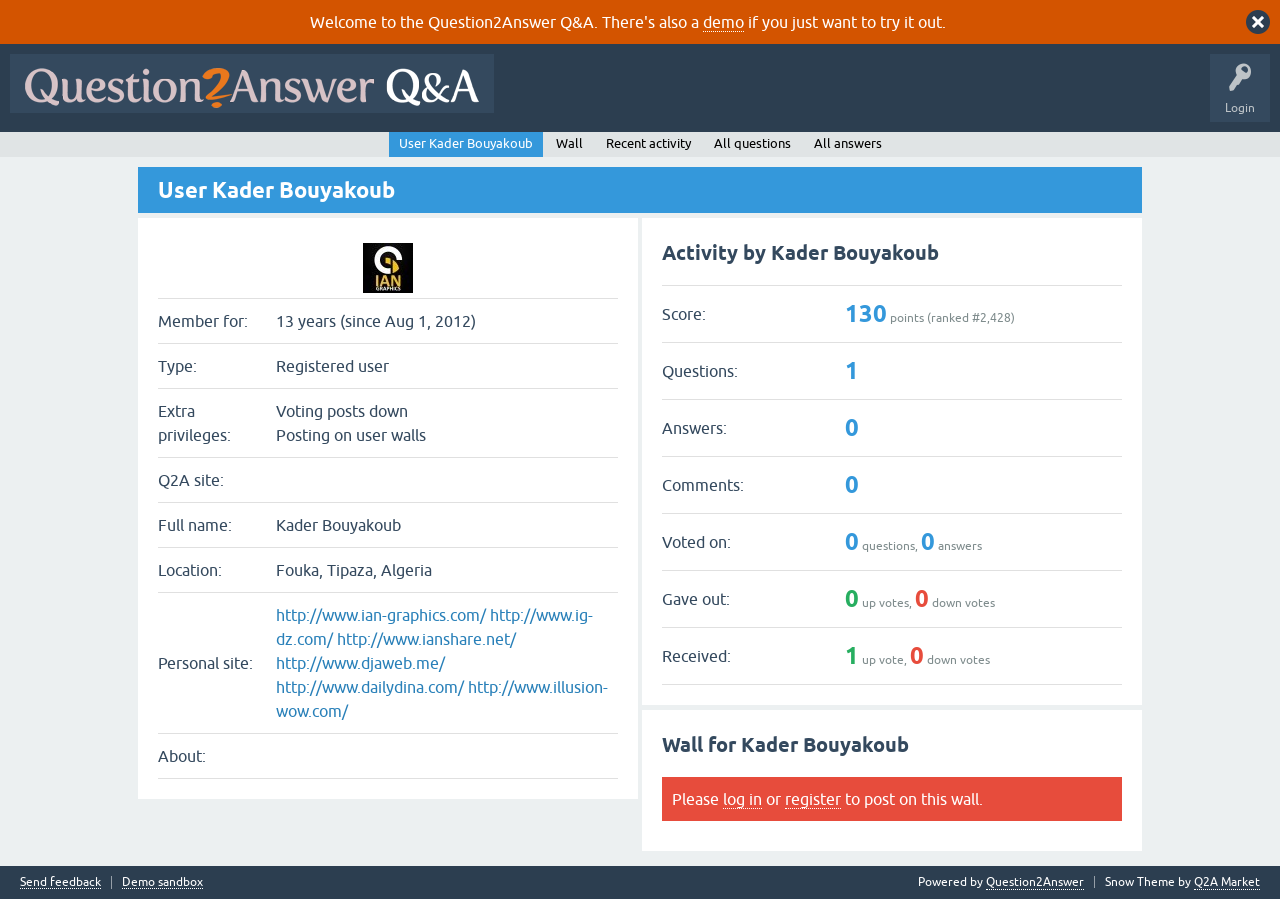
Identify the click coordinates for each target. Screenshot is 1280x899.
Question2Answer (1035, 882)
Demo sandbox (162, 882)
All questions (752, 143)
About (1120, 98)
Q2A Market (1227, 882)
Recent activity (648, 143)
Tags (841, 98)
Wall (569, 143)
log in (742, 799)
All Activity (539, 98)
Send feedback (60, 882)
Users (903, 98)
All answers (848, 143)
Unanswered (764, 98)
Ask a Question (987, 98)
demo (723, 22)
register (813, 799)
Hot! (688, 98)
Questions (618, 98)
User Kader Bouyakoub (466, 143)
